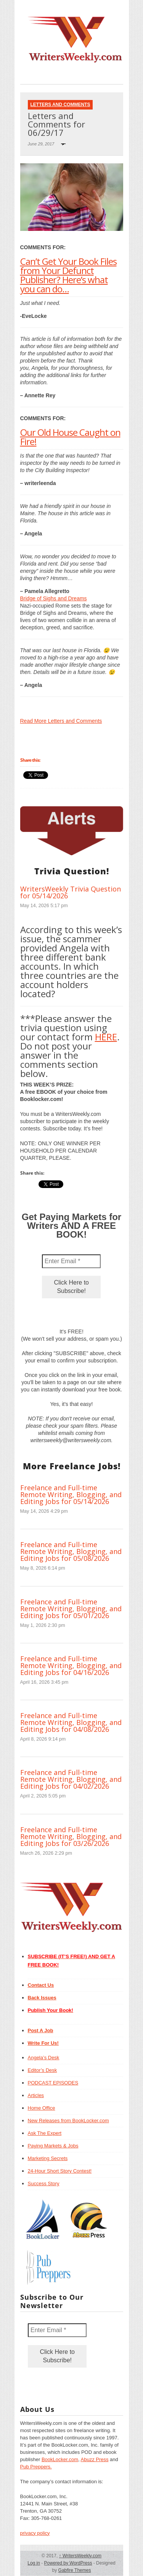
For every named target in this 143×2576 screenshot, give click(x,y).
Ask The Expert (45, 2133)
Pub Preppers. (36, 2467)
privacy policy (35, 2533)
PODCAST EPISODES (53, 2083)
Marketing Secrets (48, 2158)
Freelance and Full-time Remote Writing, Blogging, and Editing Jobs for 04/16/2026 (71, 1665)
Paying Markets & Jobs (53, 2146)
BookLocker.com (60, 2459)
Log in (33, 2563)
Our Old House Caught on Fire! (70, 437)
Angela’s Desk (43, 2057)
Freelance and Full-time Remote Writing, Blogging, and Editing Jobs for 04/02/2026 (71, 1779)
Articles (36, 2095)
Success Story (43, 2183)
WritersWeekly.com (80, 2555)
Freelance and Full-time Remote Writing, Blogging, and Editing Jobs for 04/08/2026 (71, 1722)
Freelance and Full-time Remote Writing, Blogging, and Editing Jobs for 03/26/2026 (71, 1836)
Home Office (41, 2108)
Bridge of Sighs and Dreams (53, 598)
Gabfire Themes (74, 2570)
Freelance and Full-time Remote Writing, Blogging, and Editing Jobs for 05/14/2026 (71, 1494)
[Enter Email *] (71, 1261)
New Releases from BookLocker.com (68, 2120)
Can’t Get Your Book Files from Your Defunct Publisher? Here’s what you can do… (68, 275)
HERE (106, 1036)
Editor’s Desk (42, 2070)
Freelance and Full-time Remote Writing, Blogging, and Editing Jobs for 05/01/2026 (71, 1608)
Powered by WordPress (68, 2563)
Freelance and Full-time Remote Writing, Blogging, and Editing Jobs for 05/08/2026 (71, 1551)
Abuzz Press (95, 2459)
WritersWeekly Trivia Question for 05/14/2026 (70, 892)
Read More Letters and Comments (61, 721)
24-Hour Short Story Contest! (60, 2171)
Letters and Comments (60, 104)
